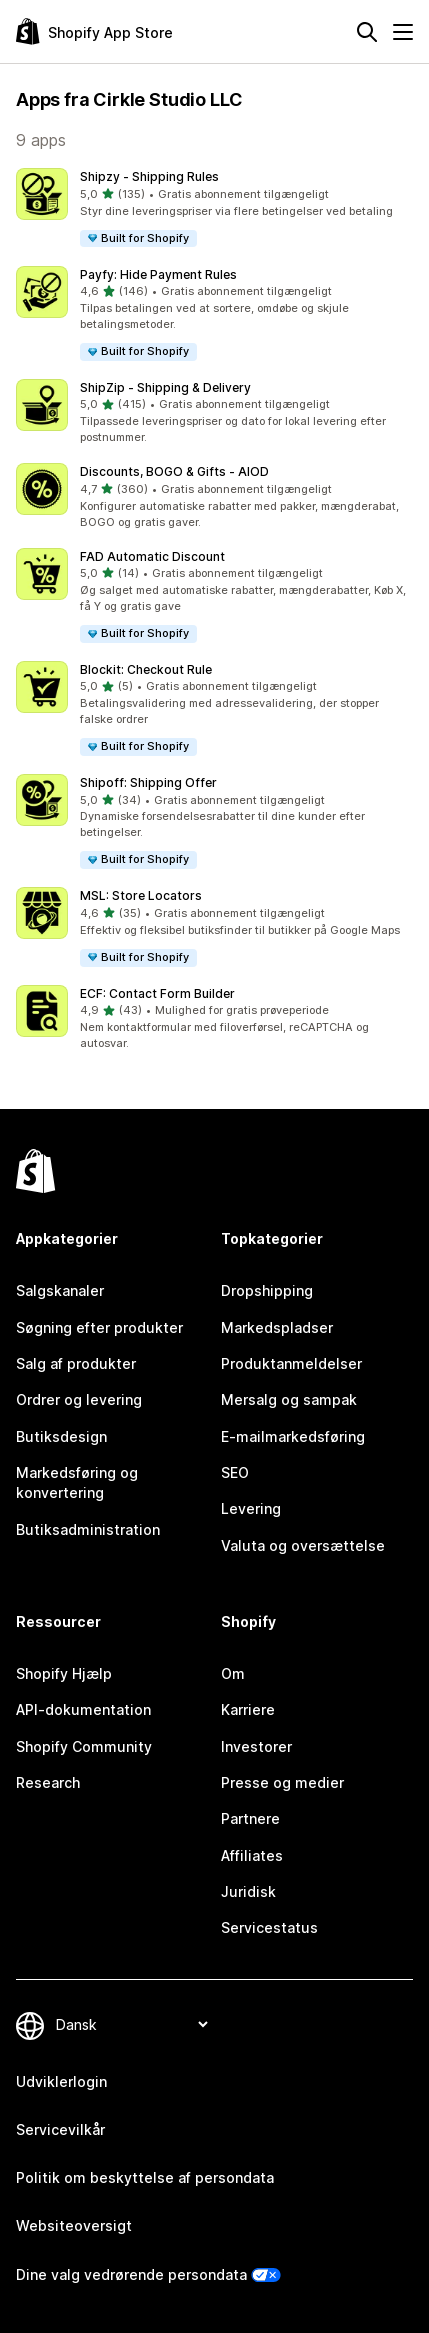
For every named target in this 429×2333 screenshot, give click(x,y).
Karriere (248, 1709)
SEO (235, 1472)
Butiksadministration (88, 1529)
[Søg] (367, 32)
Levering (251, 1508)
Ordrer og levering (79, 1399)
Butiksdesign (61, 1436)
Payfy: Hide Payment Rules (158, 274)
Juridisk (248, 1891)
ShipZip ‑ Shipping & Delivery (165, 387)
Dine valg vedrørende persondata (131, 2274)
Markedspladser (277, 1327)
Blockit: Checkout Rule (146, 669)
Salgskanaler (60, 1290)
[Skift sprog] (131, 2024)
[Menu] (403, 32)
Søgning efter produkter (99, 1327)
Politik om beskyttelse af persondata (145, 2177)
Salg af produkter (76, 1363)
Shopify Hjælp (64, 1673)
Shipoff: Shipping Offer (148, 782)
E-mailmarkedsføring (293, 1436)
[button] (214, 208)
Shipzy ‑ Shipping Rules (149, 176)
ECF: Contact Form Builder (157, 993)
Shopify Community (84, 1746)
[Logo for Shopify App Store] (94, 31)
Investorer (256, 1746)
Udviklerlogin (61, 2081)
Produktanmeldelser (291, 1363)
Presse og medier (282, 1782)
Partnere (250, 1818)
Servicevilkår (60, 2129)
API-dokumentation (83, 1709)
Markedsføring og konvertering (77, 1482)
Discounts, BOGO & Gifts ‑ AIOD (174, 471)
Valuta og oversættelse (303, 1545)
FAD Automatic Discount (152, 556)
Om (233, 1673)
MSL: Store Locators (141, 895)
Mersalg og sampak (289, 1399)
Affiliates (252, 1855)
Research (48, 1782)
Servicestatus (269, 1927)
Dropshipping (267, 1290)
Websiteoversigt (74, 2225)
